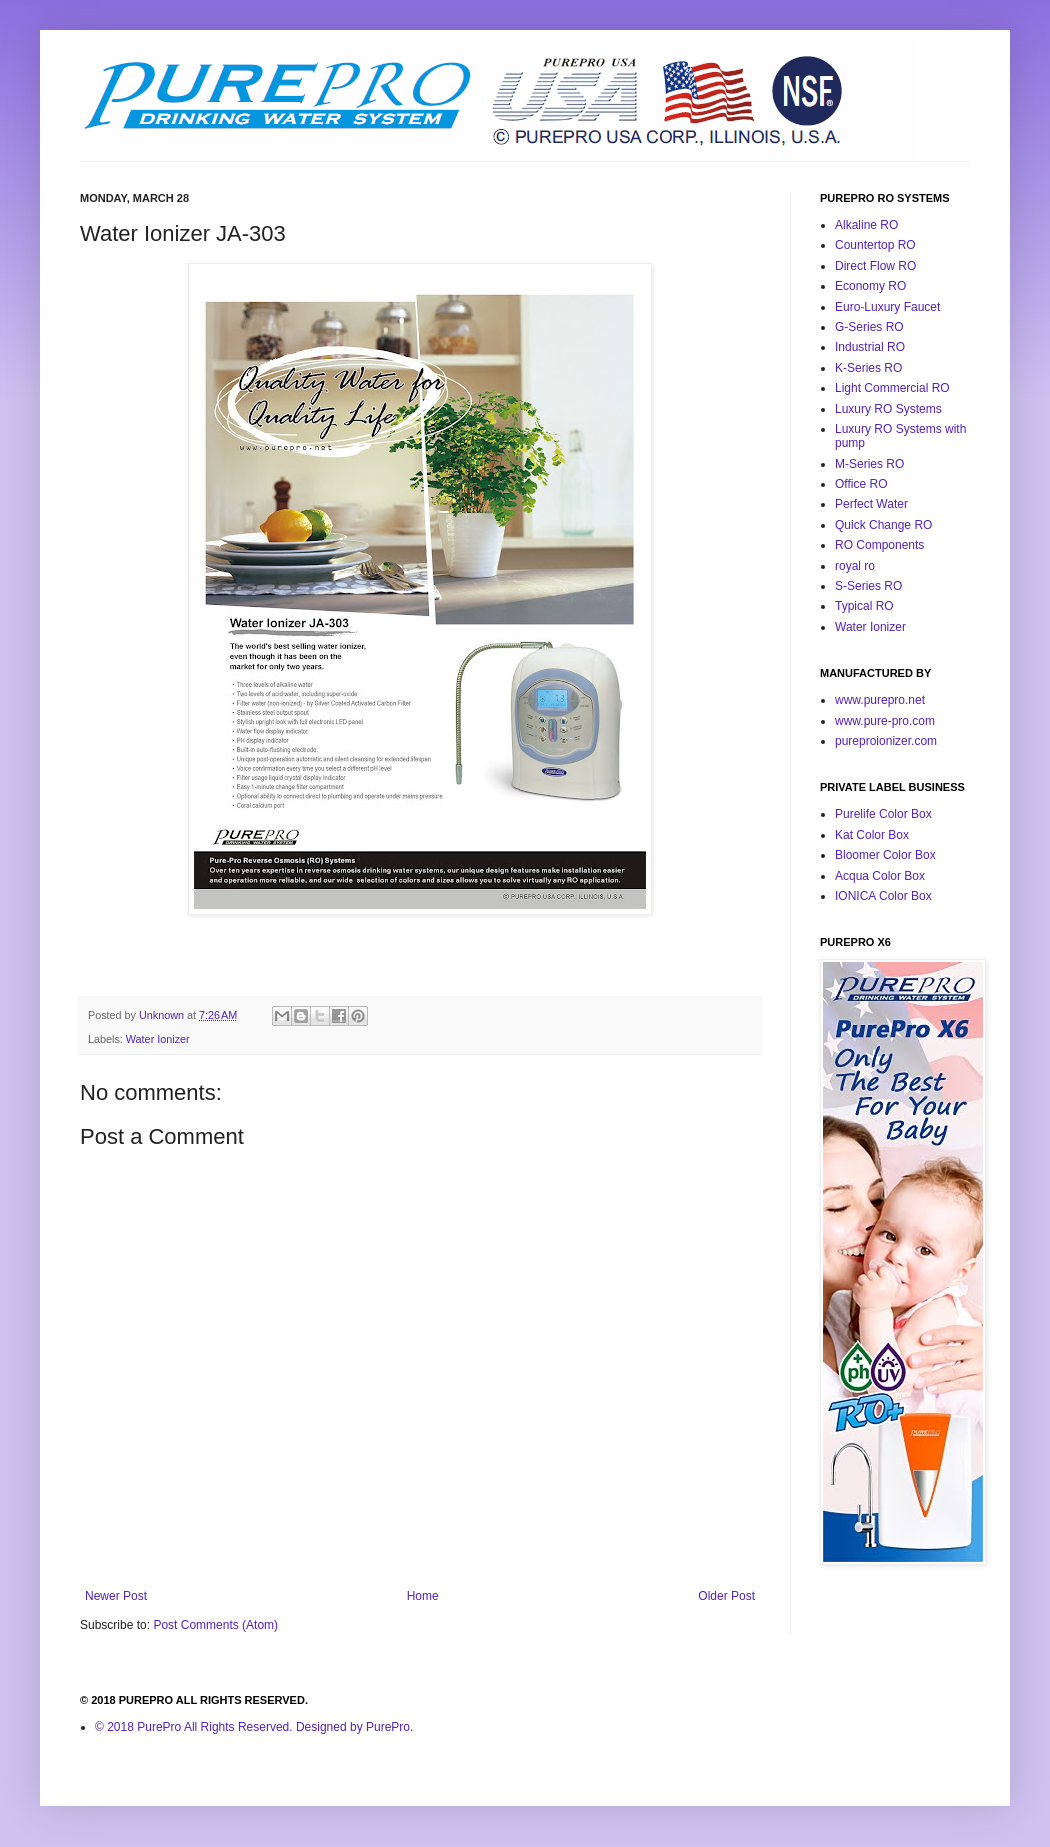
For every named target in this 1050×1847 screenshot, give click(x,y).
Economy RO (870, 286)
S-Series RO (868, 586)
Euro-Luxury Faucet (887, 307)
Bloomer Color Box (885, 855)
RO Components (879, 545)
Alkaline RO (866, 225)
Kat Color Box (872, 835)
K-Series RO (868, 368)
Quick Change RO (883, 525)
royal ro (855, 566)
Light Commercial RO (892, 388)
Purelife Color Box (883, 814)
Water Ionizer (158, 1039)
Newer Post (116, 1596)
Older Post (726, 1596)
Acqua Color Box (880, 876)
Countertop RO (875, 245)
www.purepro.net (880, 700)
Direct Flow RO (875, 266)
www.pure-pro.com (885, 721)
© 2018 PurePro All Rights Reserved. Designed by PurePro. (254, 1727)
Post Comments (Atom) (215, 1625)
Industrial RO (870, 347)
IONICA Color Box (883, 896)
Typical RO (864, 606)
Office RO (861, 484)
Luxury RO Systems (888, 409)
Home (423, 1596)
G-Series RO (869, 327)
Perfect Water (871, 504)
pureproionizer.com (886, 741)
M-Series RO (869, 464)
